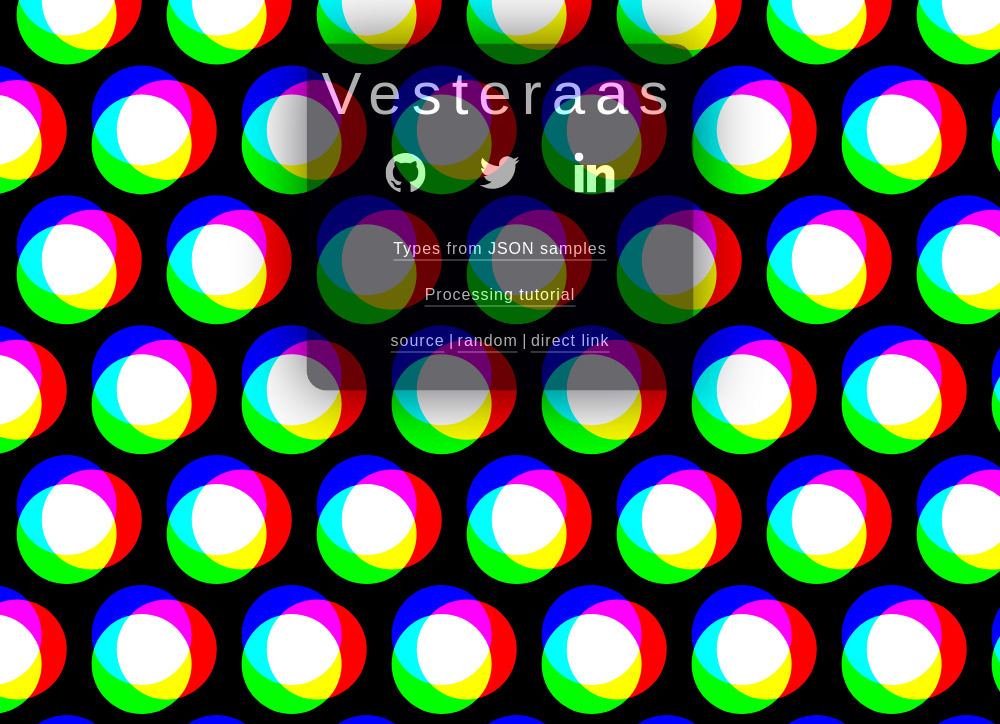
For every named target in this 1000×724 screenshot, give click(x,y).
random (488, 340)
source (418, 340)
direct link (570, 340)
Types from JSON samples (499, 248)
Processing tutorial (500, 294)
